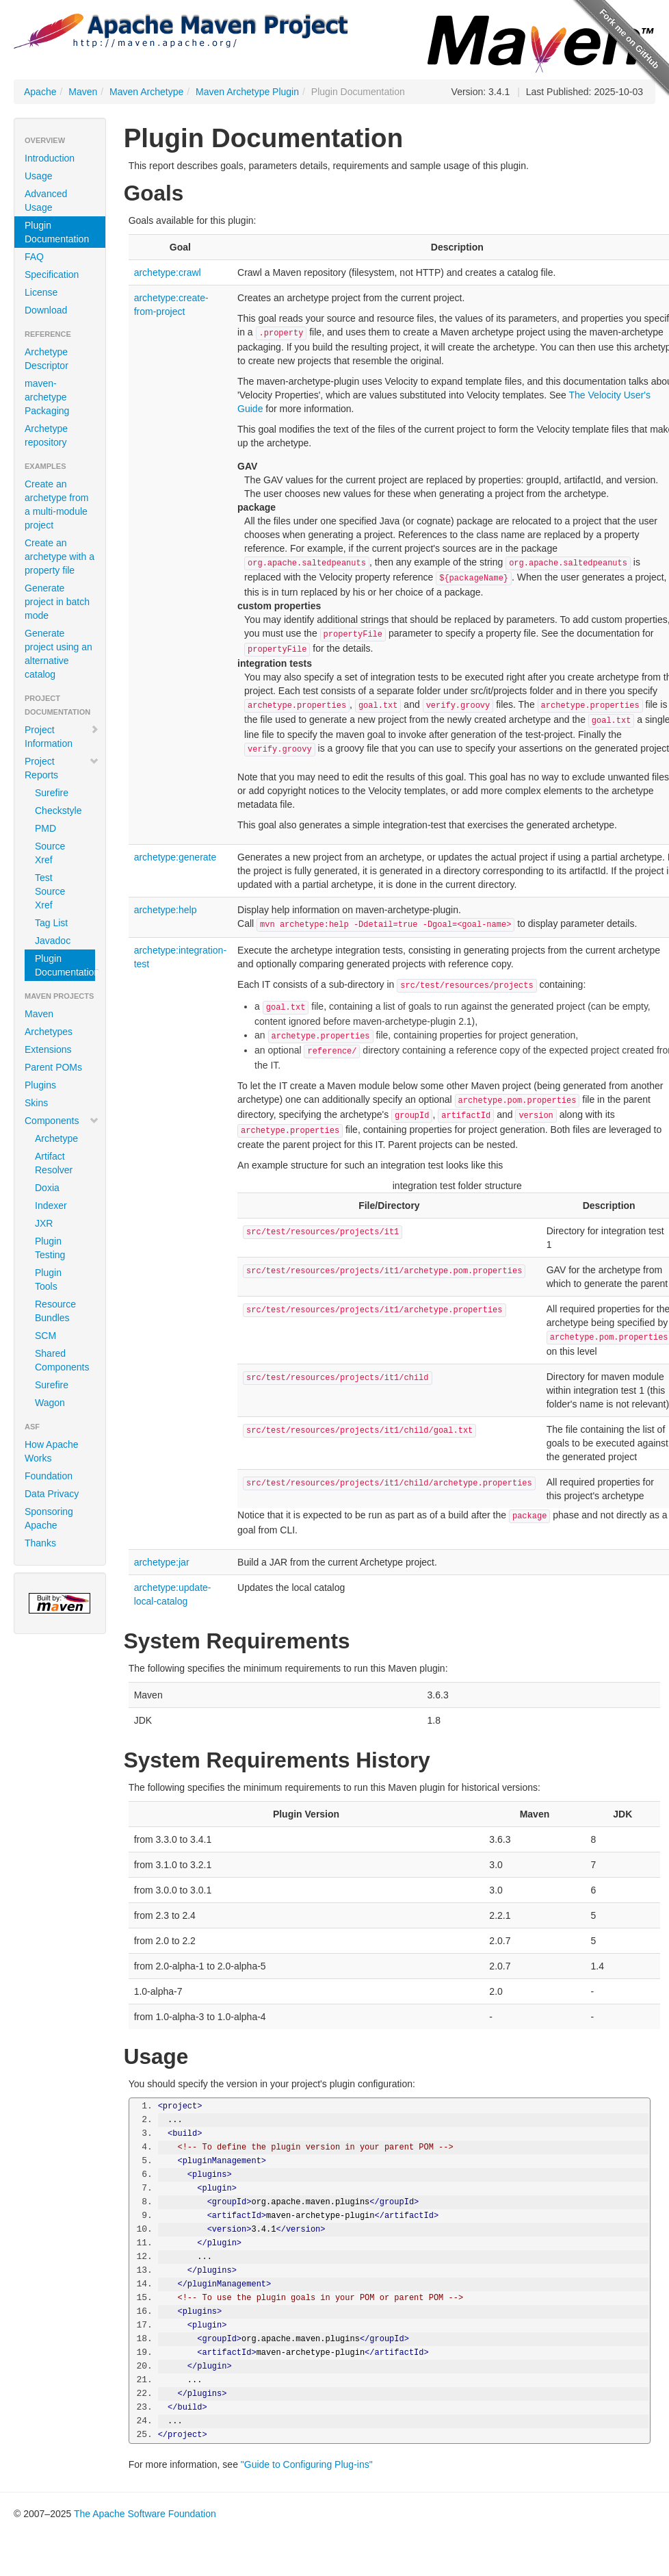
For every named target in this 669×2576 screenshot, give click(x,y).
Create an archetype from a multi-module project (56, 505)
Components (62, 1120)
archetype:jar (161, 1562)
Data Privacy (52, 1493)
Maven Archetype (146, 91)
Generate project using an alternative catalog (58, 654)
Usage (38, 175)
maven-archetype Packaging (47, 397)
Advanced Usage (46, 200)
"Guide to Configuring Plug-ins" (307, 2464)
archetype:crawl (167, 272)
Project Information (62, 736)
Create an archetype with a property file (59, 556)
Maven (82, 91)
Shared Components (62, 1360)
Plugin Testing (50, 1248)
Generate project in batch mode (57, 602)
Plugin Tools (48, 1279)
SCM (45, 1335)
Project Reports (62, 768)
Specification (52, 274)
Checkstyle (58, 810)
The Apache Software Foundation (145, 2513)
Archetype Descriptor (46, 358)
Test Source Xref (50, 891)
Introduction (50, 158)
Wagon (50, 1402)
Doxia (47, 1187)
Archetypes (49, 1031)
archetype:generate (175, 857)
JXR (44, 1223)
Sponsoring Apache (49, 1518)
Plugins (40, 1085)
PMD (45, 828)
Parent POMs (53, 1067)
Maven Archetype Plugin (247, 91)
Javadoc (52, 940)
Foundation (49, 1475)
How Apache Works (52, 1451)
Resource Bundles (55, 1311)
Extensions (48, 1049)
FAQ (34, 256)
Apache (40, 91)
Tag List (51, 922)
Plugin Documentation (57, 232)
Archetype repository (46, 435)
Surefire (51, 792)
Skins (36, 1102)
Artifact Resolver (54, 1163)
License (41, 292)
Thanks (40, 1543)
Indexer (51, 1205)
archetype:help (165, 909)
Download (46, 310)
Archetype (56, 1138)
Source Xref (50, 853)
